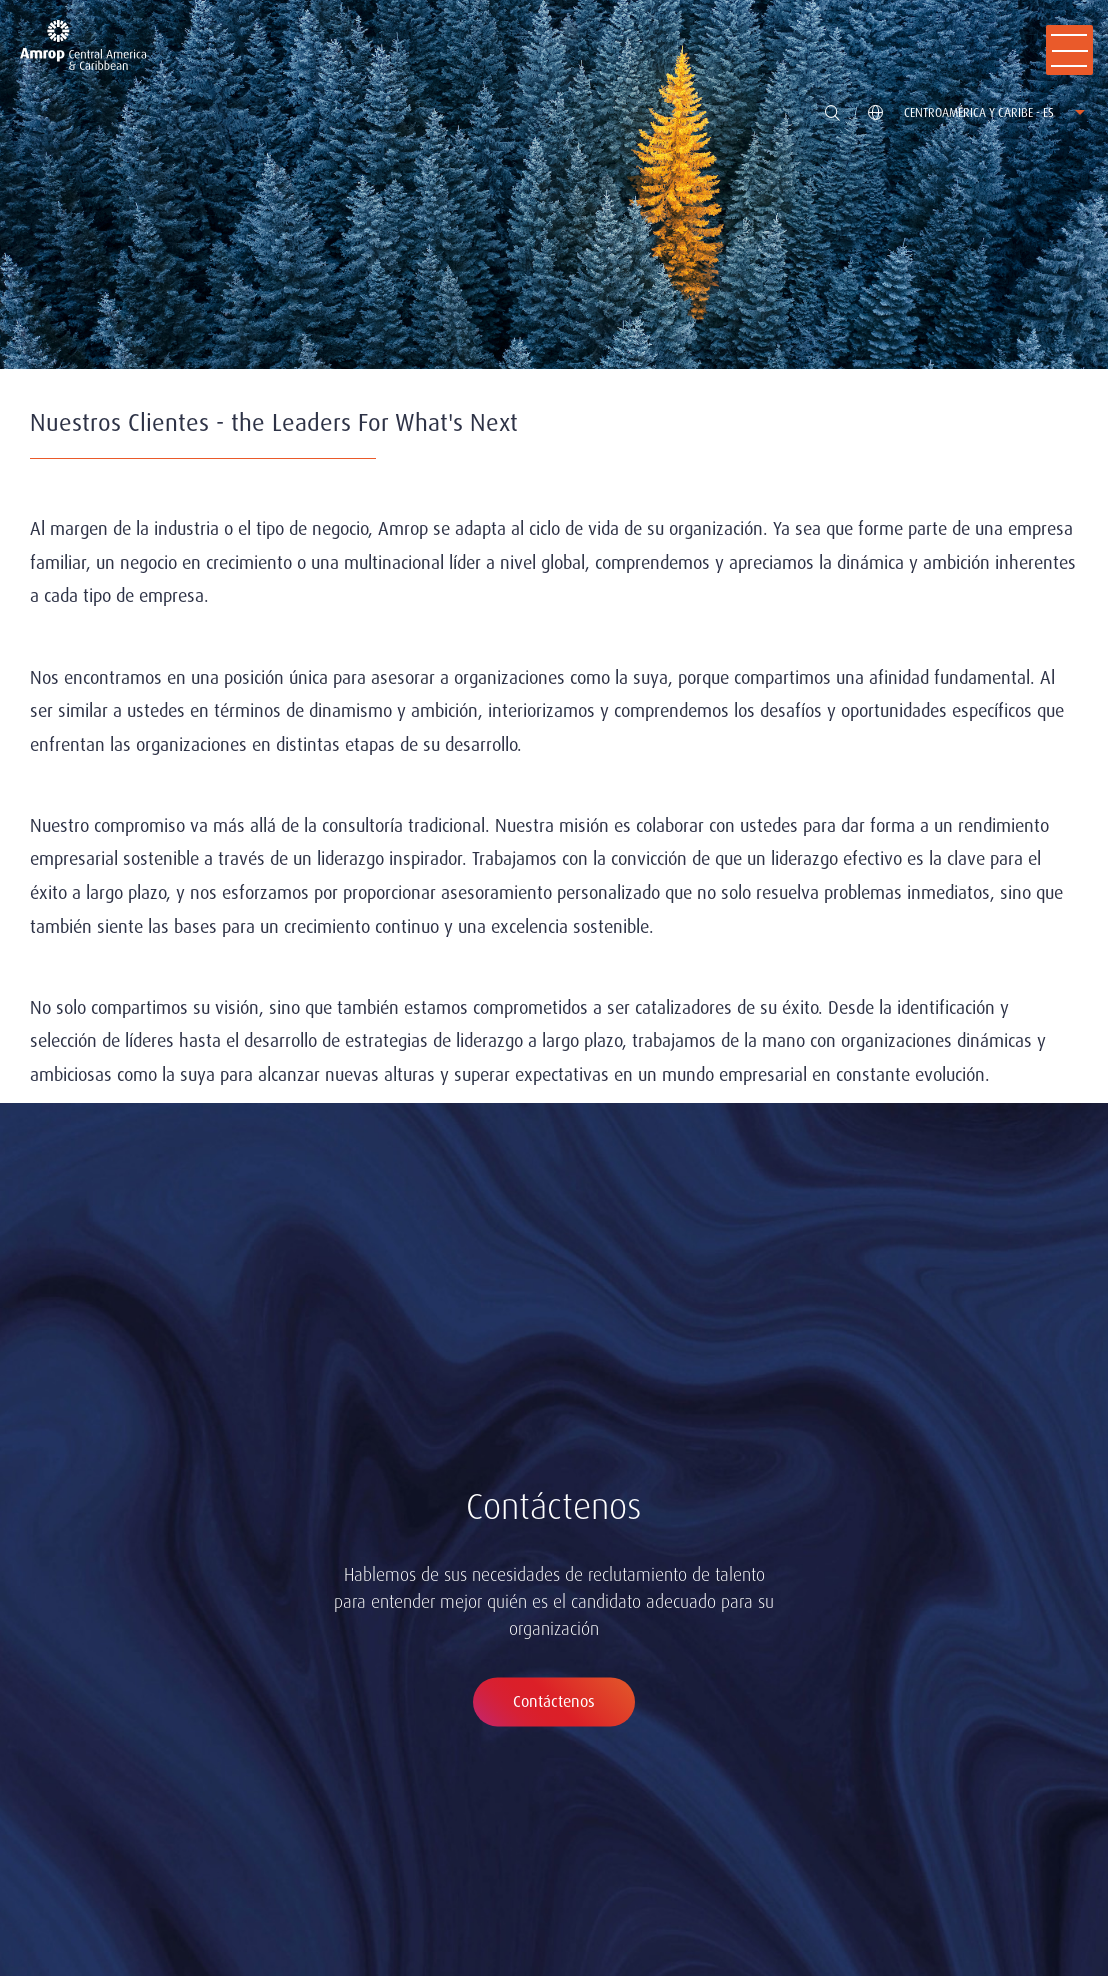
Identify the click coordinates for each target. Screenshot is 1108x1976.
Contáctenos (554, 1701)
